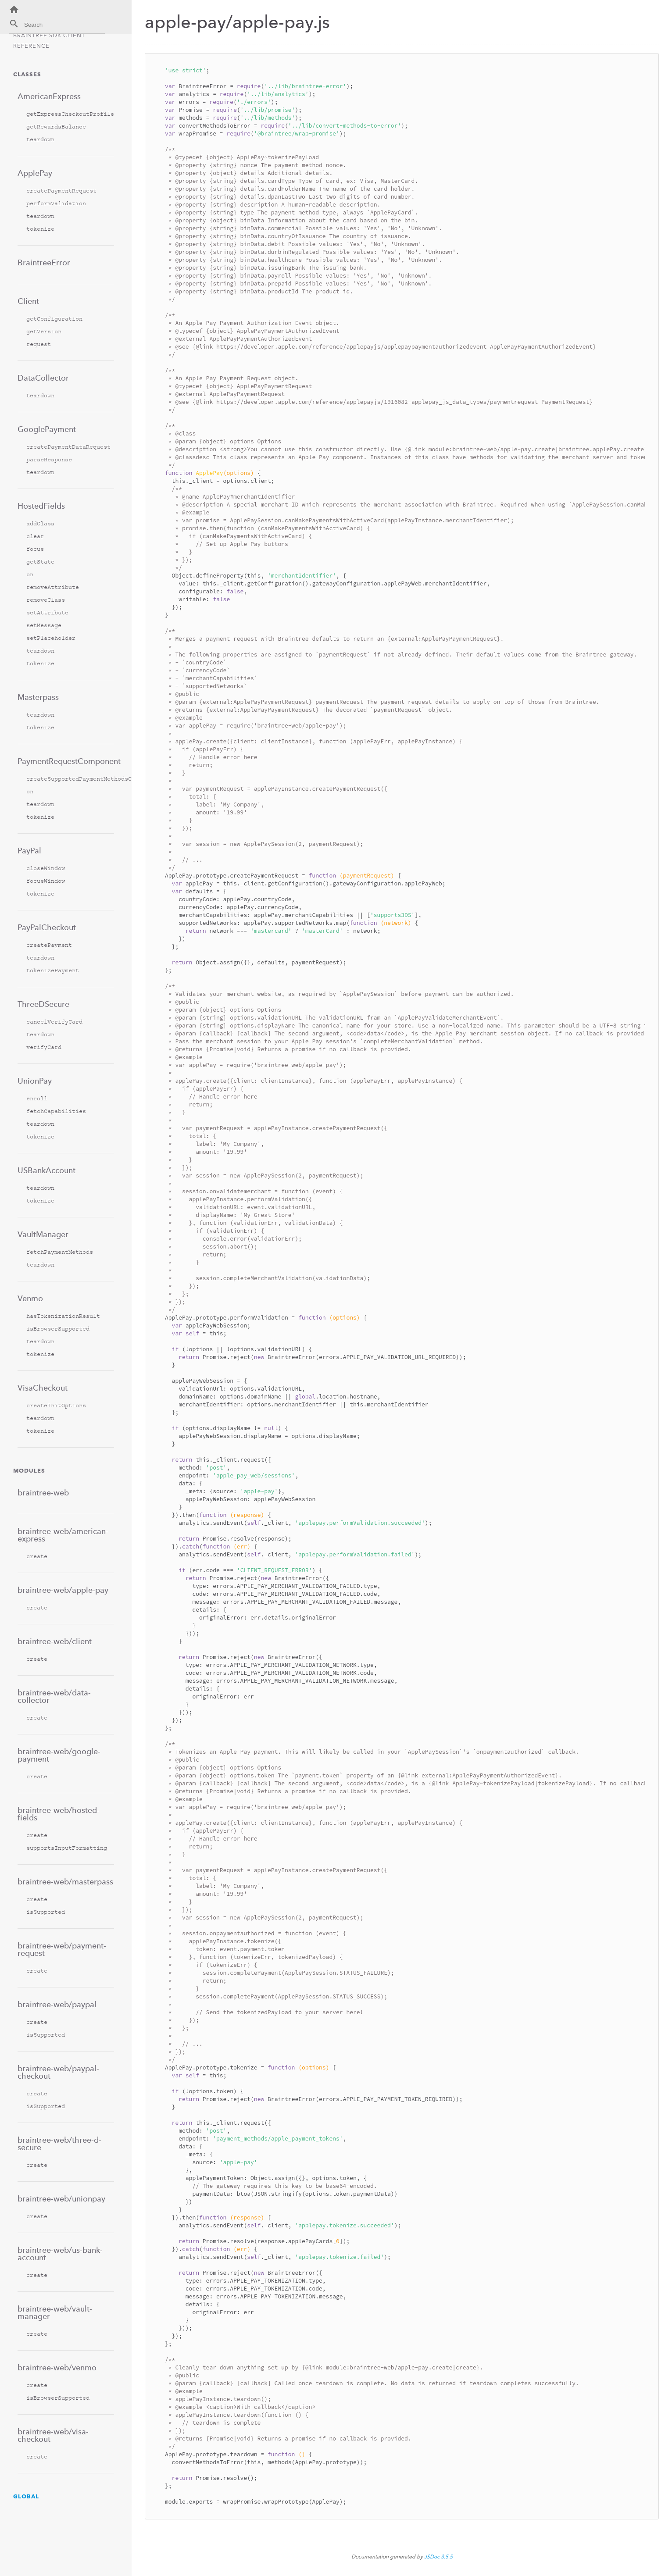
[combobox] (57, 26)
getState (40, 561)
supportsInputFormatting (66, 1848)
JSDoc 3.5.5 (438, 2557)
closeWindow (45, 868)
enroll (36, 1098)
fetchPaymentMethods (59, 1252)
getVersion (43, 331)
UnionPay (35, 1080)
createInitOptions (56, 1405)
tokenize (40, 228)
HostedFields (41, 505)
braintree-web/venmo (57, 2367)
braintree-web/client (55, 1641)
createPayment (49, 945)
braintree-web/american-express (63, 1535)
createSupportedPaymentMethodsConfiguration (70, 778)
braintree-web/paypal (57, 2004)
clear (35, 536)
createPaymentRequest (61, 190)
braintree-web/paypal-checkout (58, 2072)
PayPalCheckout (47, 927)
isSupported (45, 1912)
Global (26, 2496)
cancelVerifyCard (54, 1021)
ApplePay (35, 173)
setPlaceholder (50, 638)
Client (28, 301)
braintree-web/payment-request (62, 1949)
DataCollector (43, 377)
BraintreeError (44, 262)
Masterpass (38, 697)
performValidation (56, 203)
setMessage (43, 625)
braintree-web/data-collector (54, 1696)
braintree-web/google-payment (59, 1755)
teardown (40, 139)
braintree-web (43, 1492)
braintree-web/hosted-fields (59, 1813)
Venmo (30, 1298)
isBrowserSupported (57, 1328)
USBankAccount (46, 1170)
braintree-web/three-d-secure (59, 2143)
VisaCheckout (43, 1387)
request (38, 344)
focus (35, 549)
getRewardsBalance (56, 126)
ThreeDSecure (43, 1004)
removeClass (45, 599)
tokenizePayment (52, 970)
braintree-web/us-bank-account (60, 2253)
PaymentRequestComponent (66, 761)
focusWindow (45, 881)
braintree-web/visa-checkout (53, 2435)
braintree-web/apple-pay (63, 1590)
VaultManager (43, 1234)
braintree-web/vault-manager (55, 2312)
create (36, 1556)
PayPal (29, 850)
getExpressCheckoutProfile (70, 114)
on (29, 574)
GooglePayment (47, 429)
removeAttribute (52, 587)
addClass (40, 523)
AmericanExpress (49, 96)
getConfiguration (54, 318)
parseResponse (49, 459)
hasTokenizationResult (63, 1316)
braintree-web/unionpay (61, 2198)
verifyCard (43, 1047)
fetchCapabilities (56, 1111)
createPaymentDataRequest (68, 446)
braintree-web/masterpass (65, 1881)
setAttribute (47, 612)
